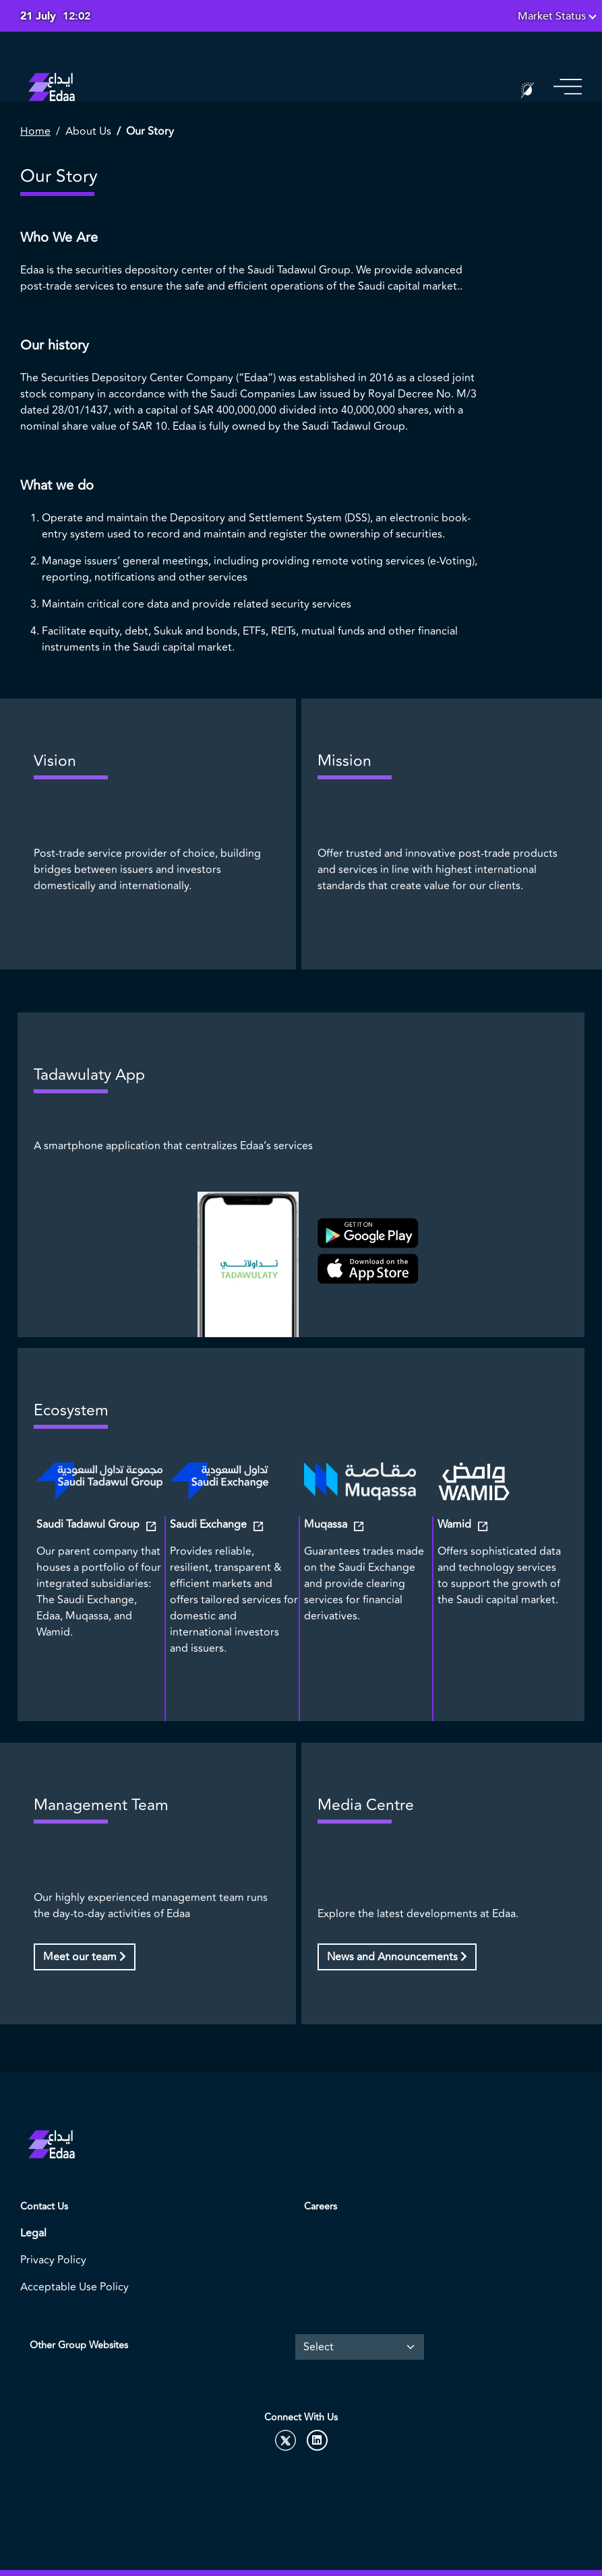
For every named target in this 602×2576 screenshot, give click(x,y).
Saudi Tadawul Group (89, 1524)
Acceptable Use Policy (74, 2287)
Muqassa (327, 1524)
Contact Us (44, 2206)
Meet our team (84, 1957)
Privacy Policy (53, 2260)
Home (35, 131)
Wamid (456, 1524)
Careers (320, 2206)
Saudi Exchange (209, 1524)
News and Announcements (397, 1957)
